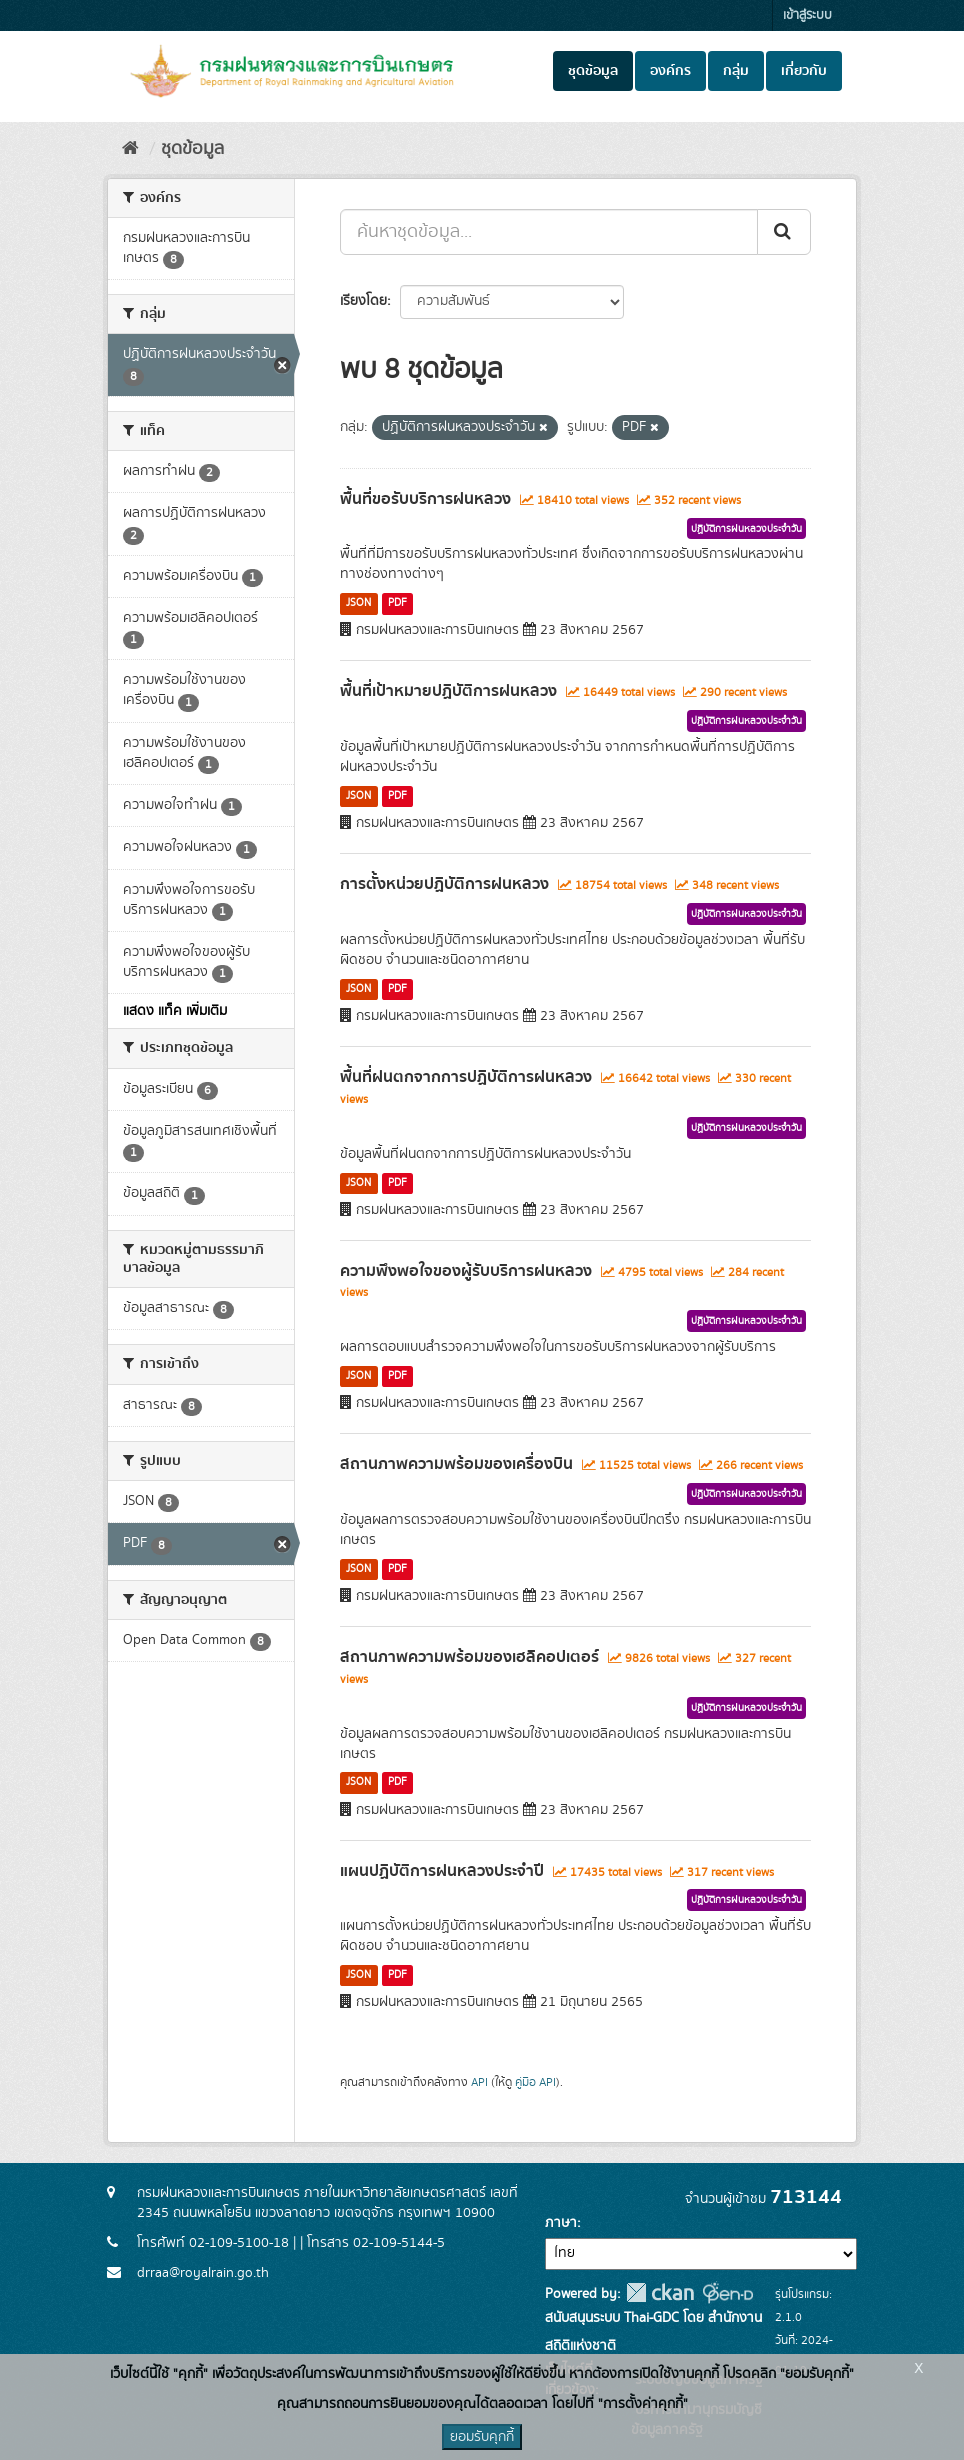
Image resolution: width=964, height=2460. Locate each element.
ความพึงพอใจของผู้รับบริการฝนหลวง (466, 1271)
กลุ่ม (736, 71)
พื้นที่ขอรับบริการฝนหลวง (425, 499)
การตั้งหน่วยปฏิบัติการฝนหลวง (444, 884)
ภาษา (561, 2223)
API (479, 2082)
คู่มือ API (535, 2082)
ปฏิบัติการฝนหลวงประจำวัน (746, 529)
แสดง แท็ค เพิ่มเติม (175, 1011)
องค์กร (670, 71)
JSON (358, 603)
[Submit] (784, 232)
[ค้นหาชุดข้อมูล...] (549, 232)
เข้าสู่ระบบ (807, 15)
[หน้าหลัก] (130, 149)
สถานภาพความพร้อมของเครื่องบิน (456, 1464)
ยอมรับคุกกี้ (482, 2437)
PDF (397, 603)
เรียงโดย (363, 301)
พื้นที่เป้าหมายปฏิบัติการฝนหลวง (448, 691)
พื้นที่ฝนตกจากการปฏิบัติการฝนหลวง (466, 1077)
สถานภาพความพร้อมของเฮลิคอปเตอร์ (469, 1657)
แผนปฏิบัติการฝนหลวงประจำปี (442, 1871)
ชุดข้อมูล (593, 71)
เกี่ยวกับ (804, 71)
